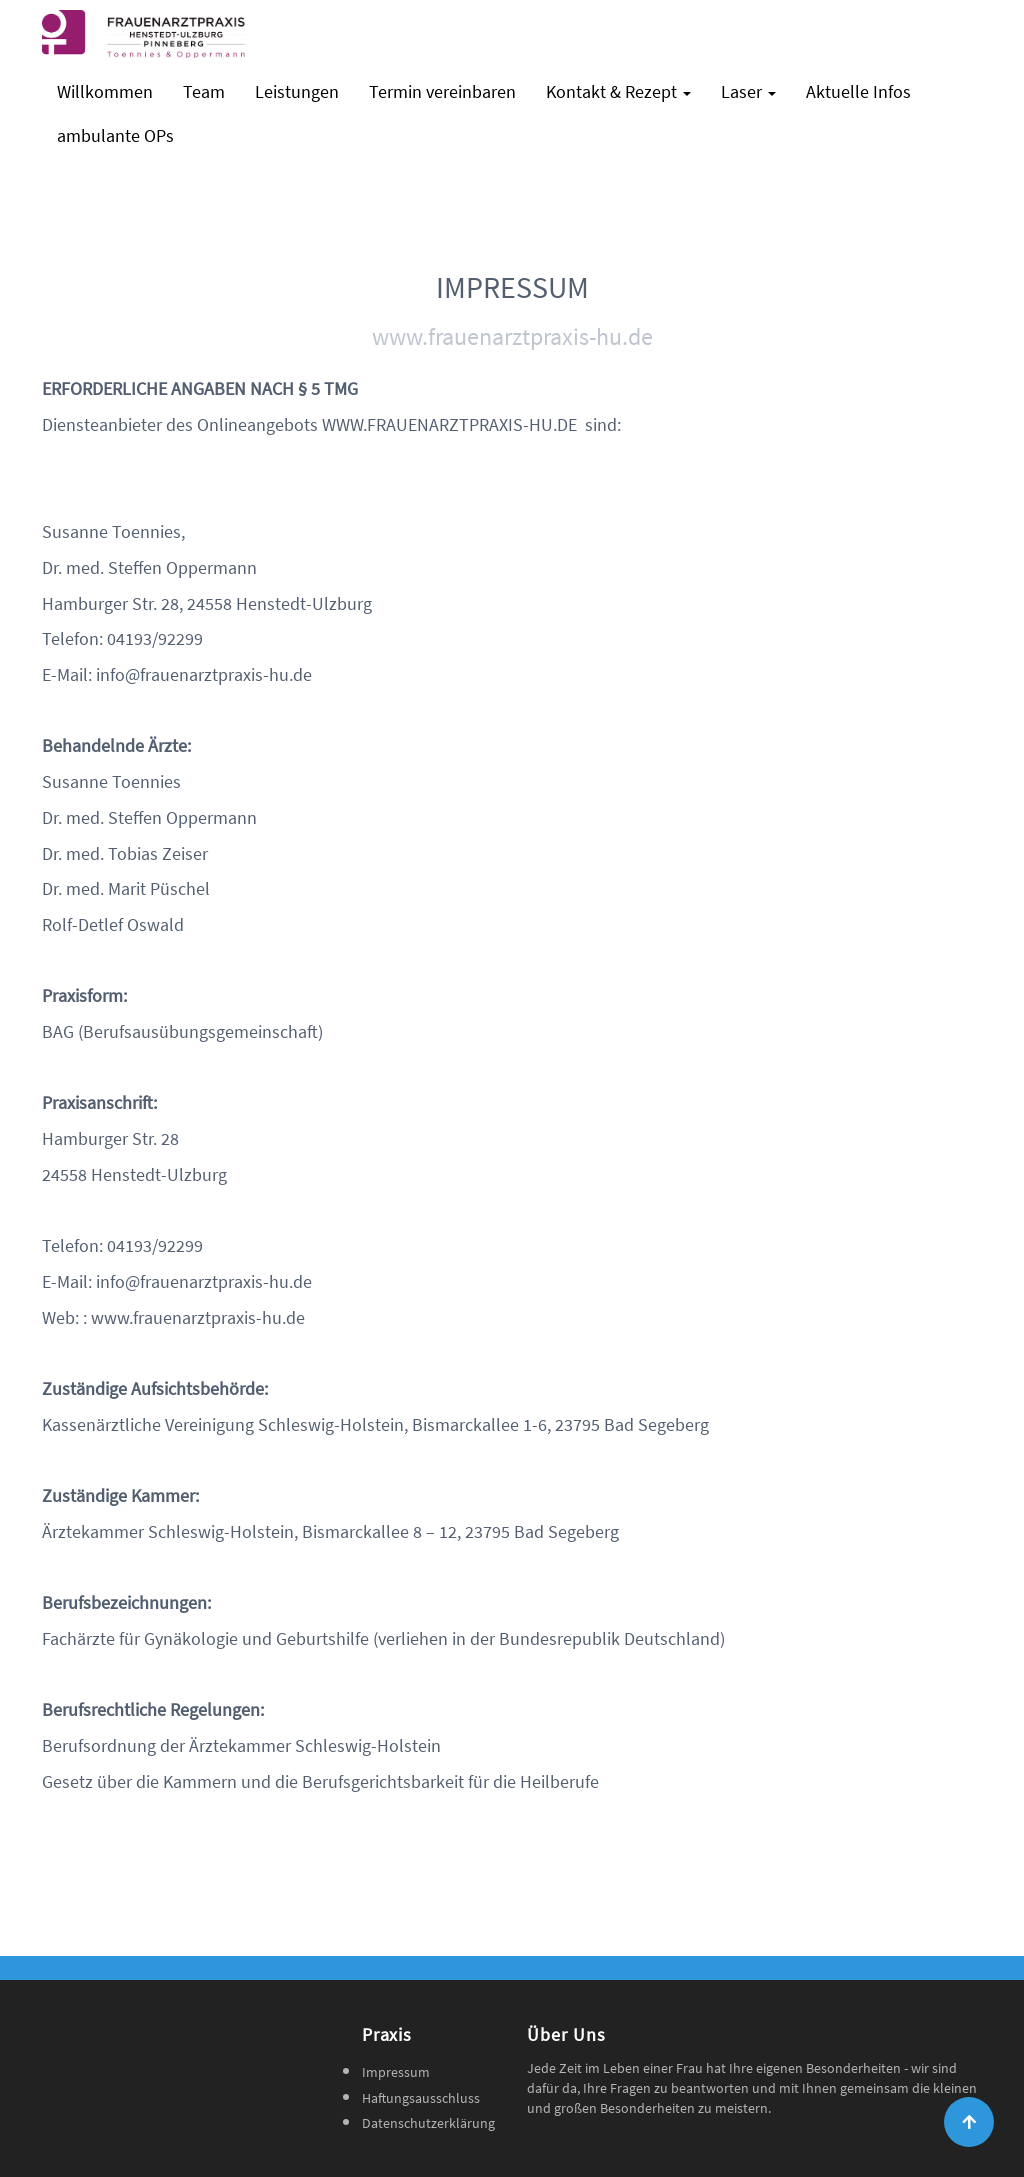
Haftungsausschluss (421, 2098)
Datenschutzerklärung (428, 2123)
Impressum (396, 2072)
